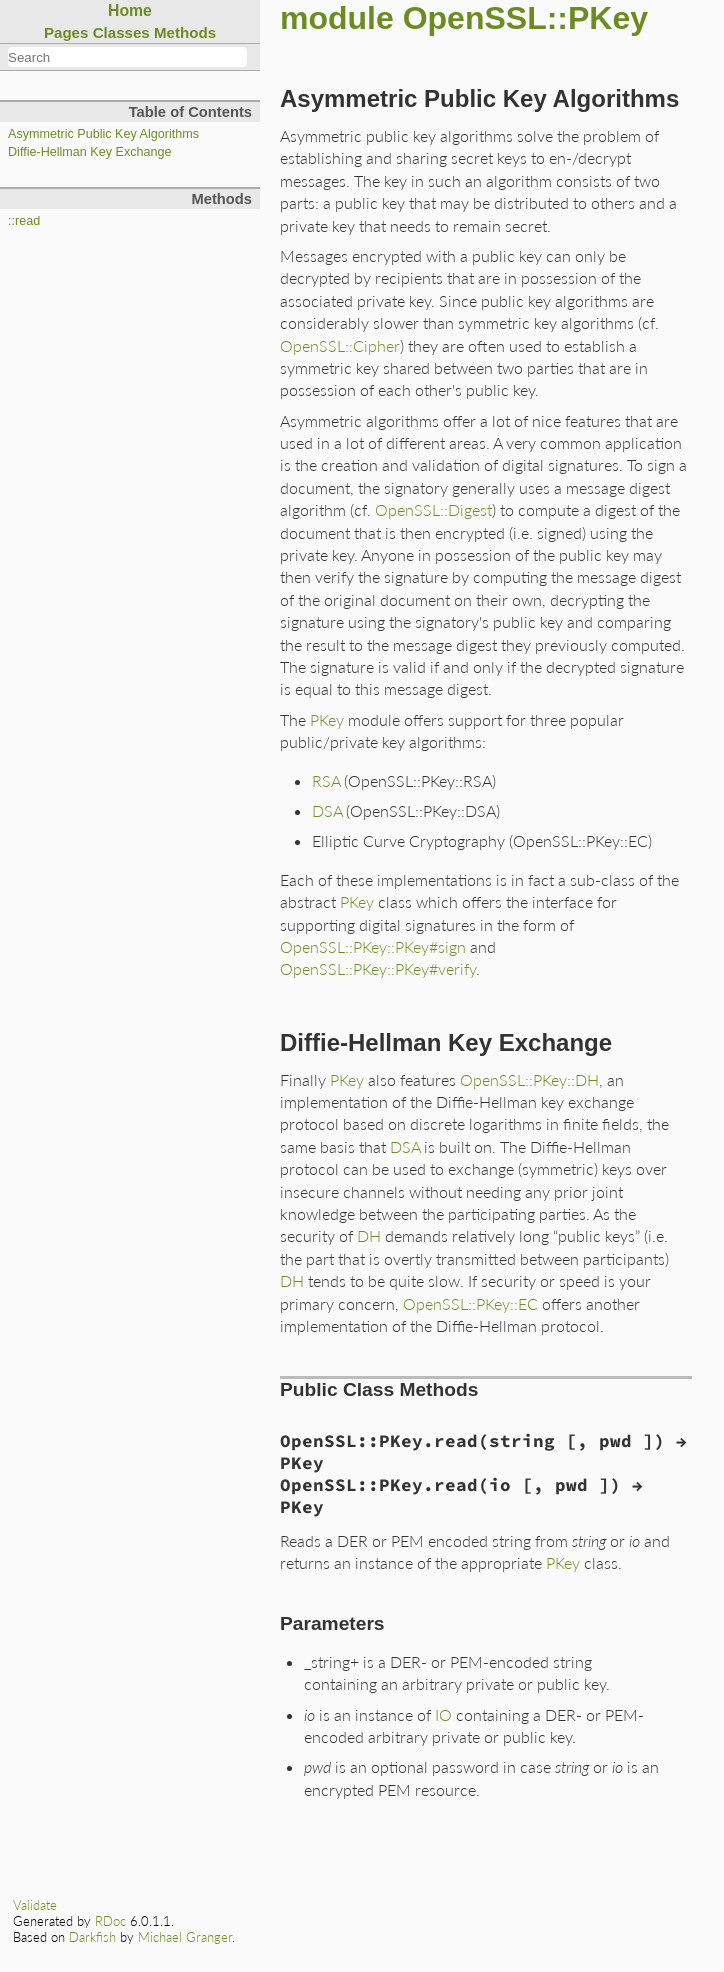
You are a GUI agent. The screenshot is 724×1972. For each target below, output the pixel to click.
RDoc (110, 1921)
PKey (327, 719)
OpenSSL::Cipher (340, 345)
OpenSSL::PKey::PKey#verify (378, 968)
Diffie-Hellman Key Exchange (90, 152)
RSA (326, 780)
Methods (185, 32)
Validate (35, 1905)
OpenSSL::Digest (433, 509)
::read (24, 221)
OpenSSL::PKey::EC (470, 1303)
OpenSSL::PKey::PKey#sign (373, 946)
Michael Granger (185, 1937)
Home (130, 10)
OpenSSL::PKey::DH (529, 1079)
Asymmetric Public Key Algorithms (103, 134)
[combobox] (127, 57)
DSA (327, 810)
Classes (121, 32)
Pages (66, 32)
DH (369, 1235)
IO (443, 1714)
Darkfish (92, 1937)
